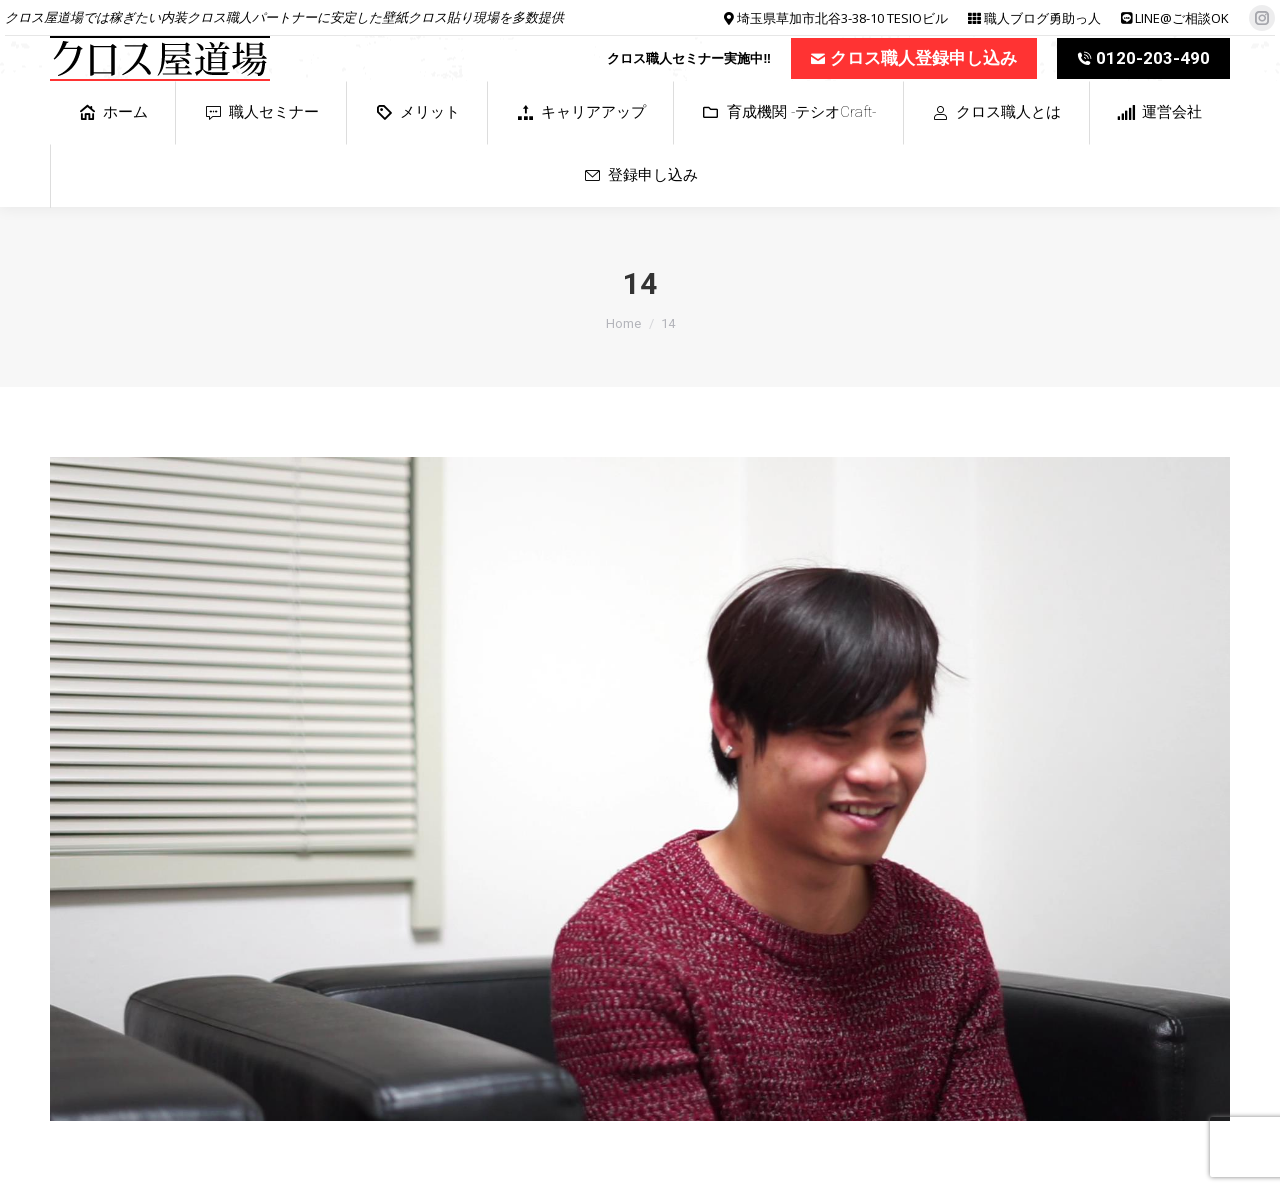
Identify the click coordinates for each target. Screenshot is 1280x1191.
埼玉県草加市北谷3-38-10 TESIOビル (842, 18)
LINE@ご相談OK (1182, 18)
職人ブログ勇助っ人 (1042, 18)
